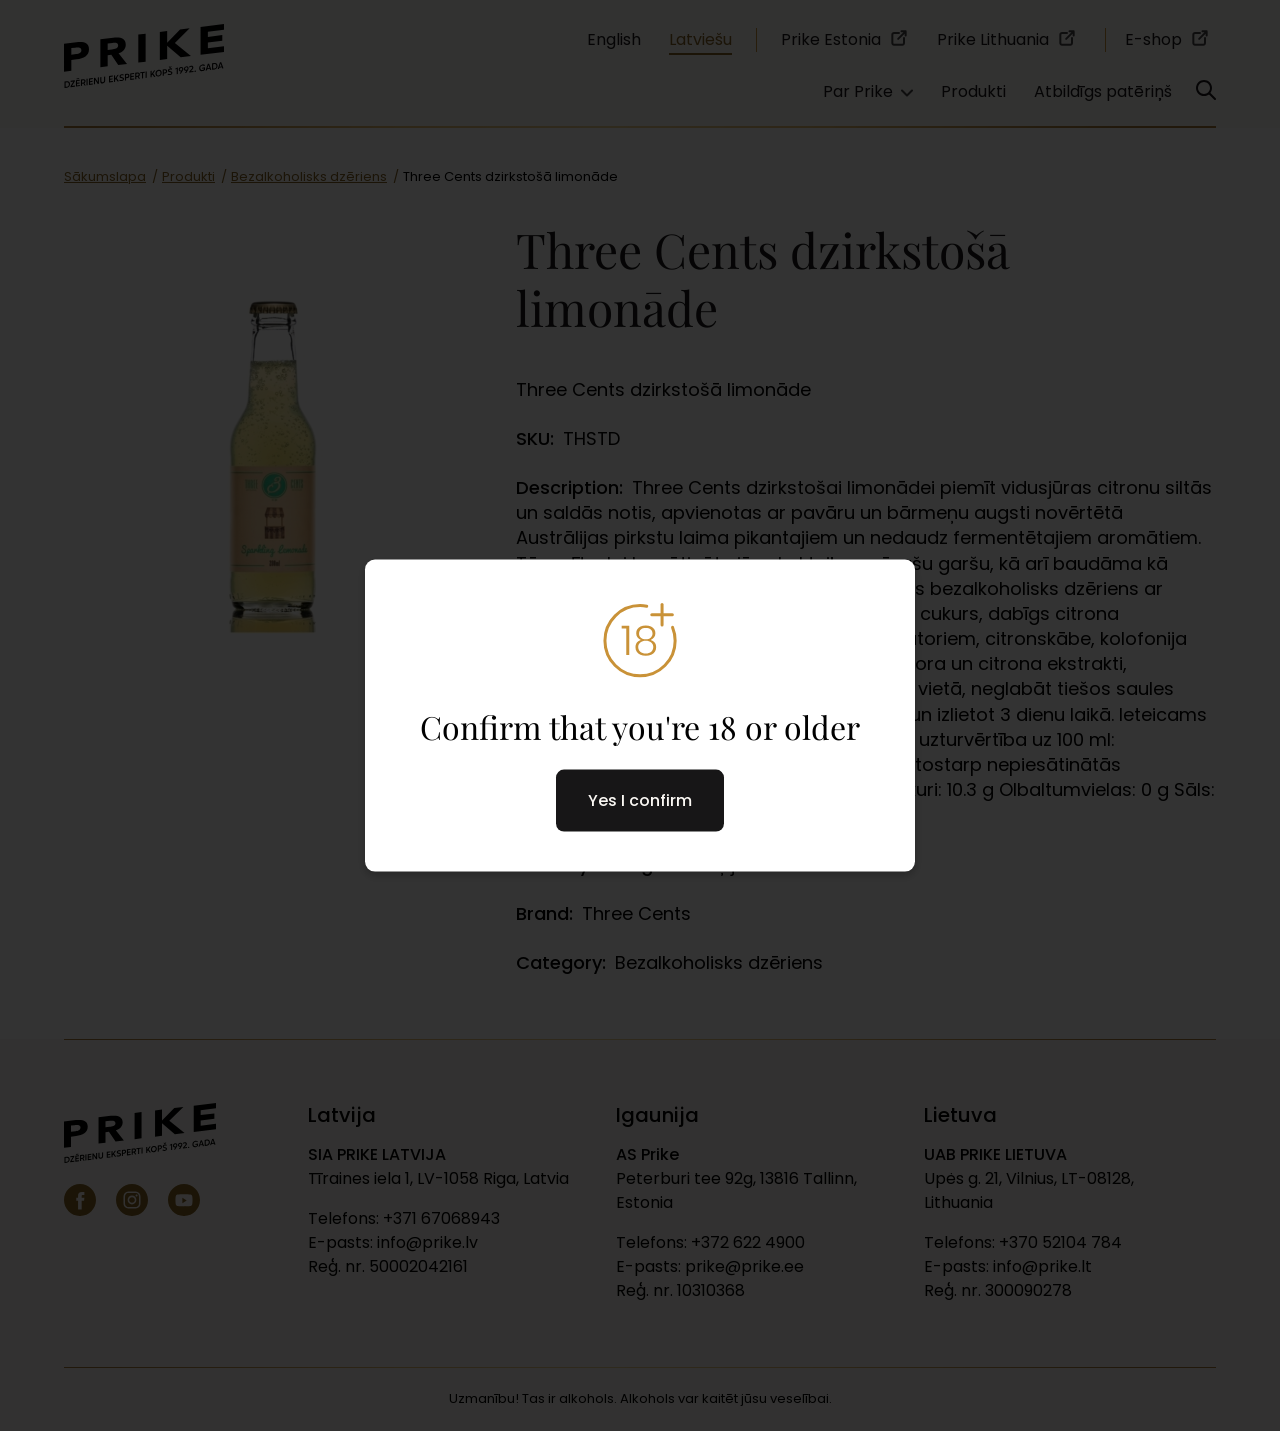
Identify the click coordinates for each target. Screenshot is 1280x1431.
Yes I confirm (640, 800)
